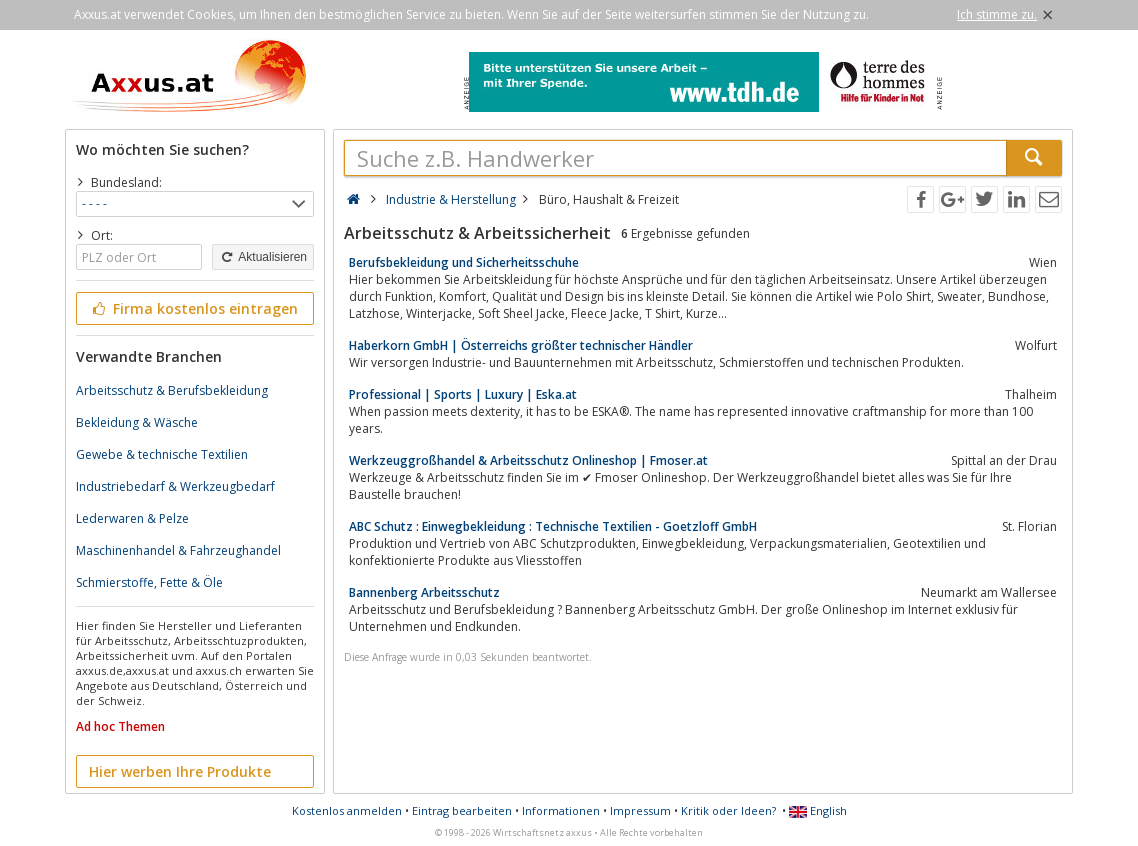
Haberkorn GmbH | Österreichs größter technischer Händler (521, 345)
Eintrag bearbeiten (462, 810)
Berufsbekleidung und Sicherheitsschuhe (464, 262)
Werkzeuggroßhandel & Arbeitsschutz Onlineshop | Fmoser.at (528, 460)
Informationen (561, 810)
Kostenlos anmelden (347, 810)
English (818, 810)
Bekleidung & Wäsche (137, 422)
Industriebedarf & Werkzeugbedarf (175, 486)
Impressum (640, 810)
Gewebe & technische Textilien (162, 454)
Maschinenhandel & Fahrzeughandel (178, 550)
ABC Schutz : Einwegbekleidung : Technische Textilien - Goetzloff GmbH (553, 526)
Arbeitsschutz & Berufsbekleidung (172, 390)
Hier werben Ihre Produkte (180, 771)
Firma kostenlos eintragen (193, 308)
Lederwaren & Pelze (132, 518)
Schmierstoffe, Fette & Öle (149, 582)
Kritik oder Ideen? (728, 810)
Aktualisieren (263, 257)
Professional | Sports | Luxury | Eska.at (463, 394)
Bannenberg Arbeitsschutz (424, 592)
